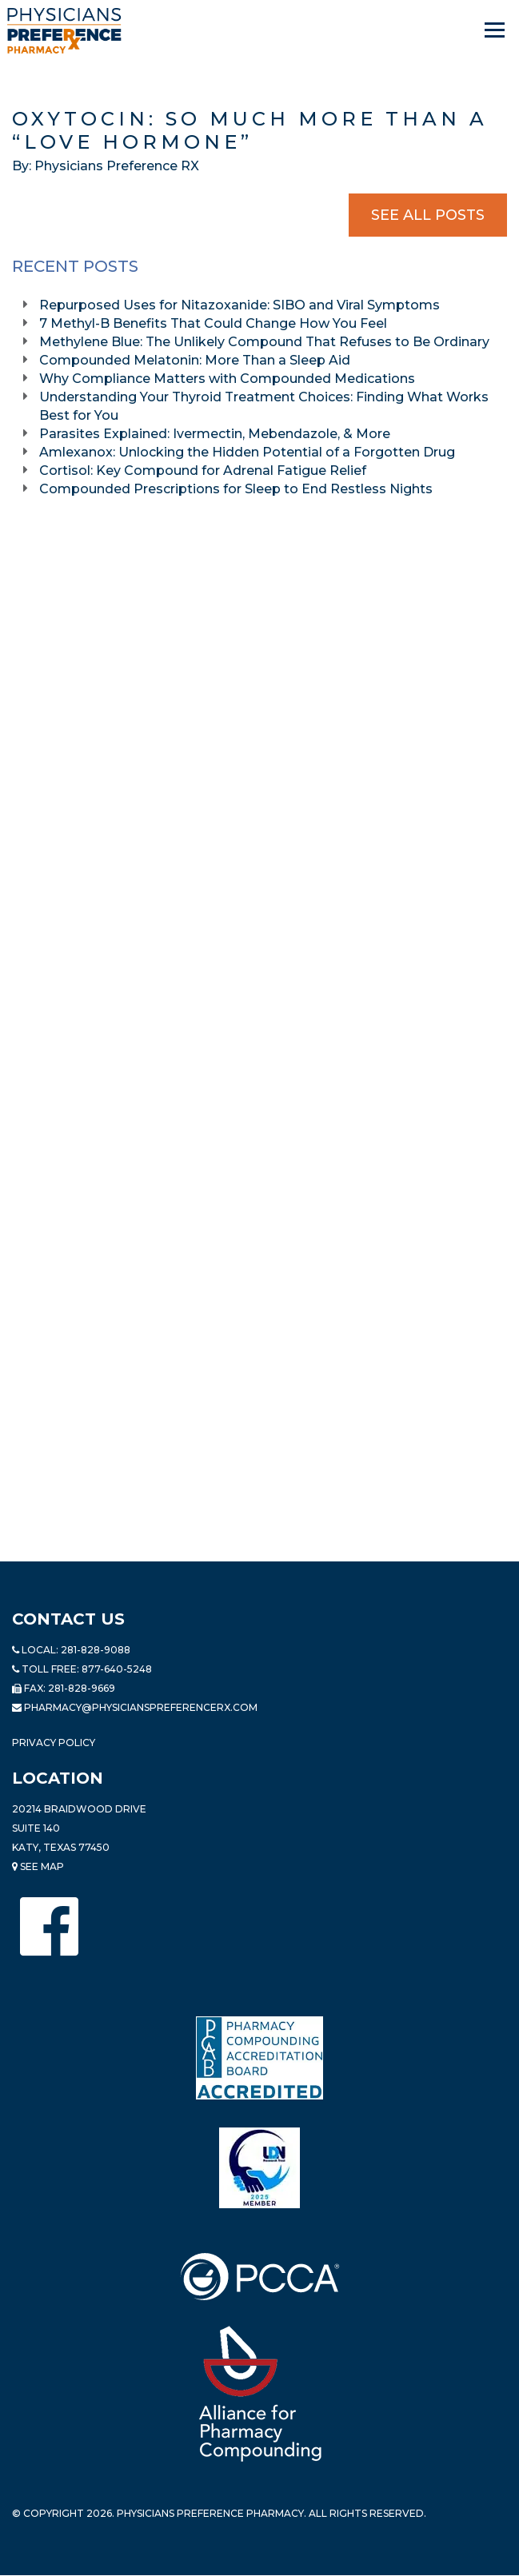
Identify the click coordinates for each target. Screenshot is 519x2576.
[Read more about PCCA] (260, 2276)
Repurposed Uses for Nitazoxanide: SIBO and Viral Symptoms (239, 305)
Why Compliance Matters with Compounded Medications (228, 378)
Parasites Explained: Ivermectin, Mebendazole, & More (216, 433)
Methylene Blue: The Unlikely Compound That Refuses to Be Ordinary (266, 341)
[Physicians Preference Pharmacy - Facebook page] (49, 1926)
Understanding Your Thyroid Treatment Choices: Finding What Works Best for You (264, 406)
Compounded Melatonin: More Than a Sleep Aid (196, 360)
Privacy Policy (53, 1743)
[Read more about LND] (259, 2167)
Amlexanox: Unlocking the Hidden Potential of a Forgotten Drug (248, 452)
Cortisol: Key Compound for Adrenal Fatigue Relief (204, 470)
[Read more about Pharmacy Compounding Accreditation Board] (259, 2057)
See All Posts (428, 215)
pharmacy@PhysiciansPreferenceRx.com (141, 1707)
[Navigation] (496, 30)
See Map (38, 1866)
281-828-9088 (95, 1650)
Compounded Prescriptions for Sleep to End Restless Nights (236, 488)
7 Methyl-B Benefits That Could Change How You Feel (214, 323)
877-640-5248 (117, 1669)
